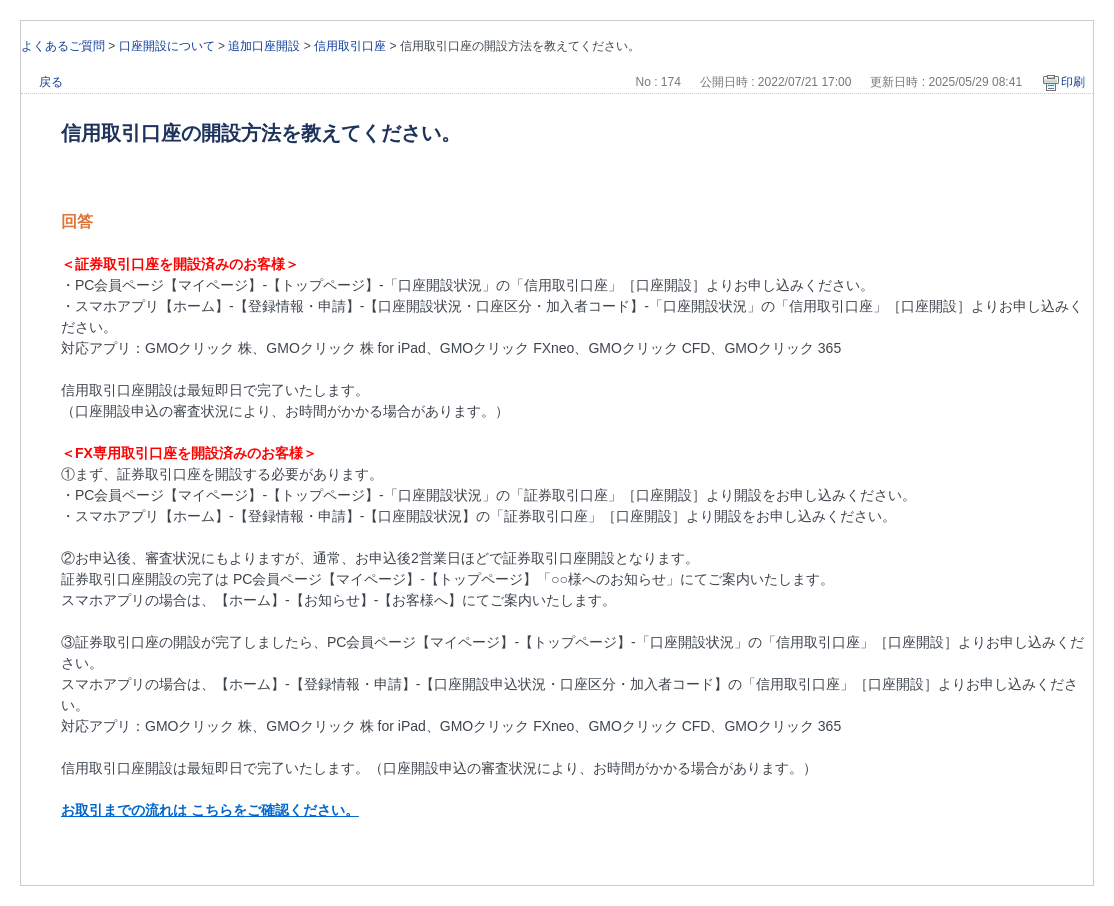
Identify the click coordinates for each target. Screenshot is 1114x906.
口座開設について (167, 46)
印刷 (1073, 82)
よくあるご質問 (63, 46)
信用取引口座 (350, 46)
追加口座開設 (264, 46)
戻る (51, 82)
